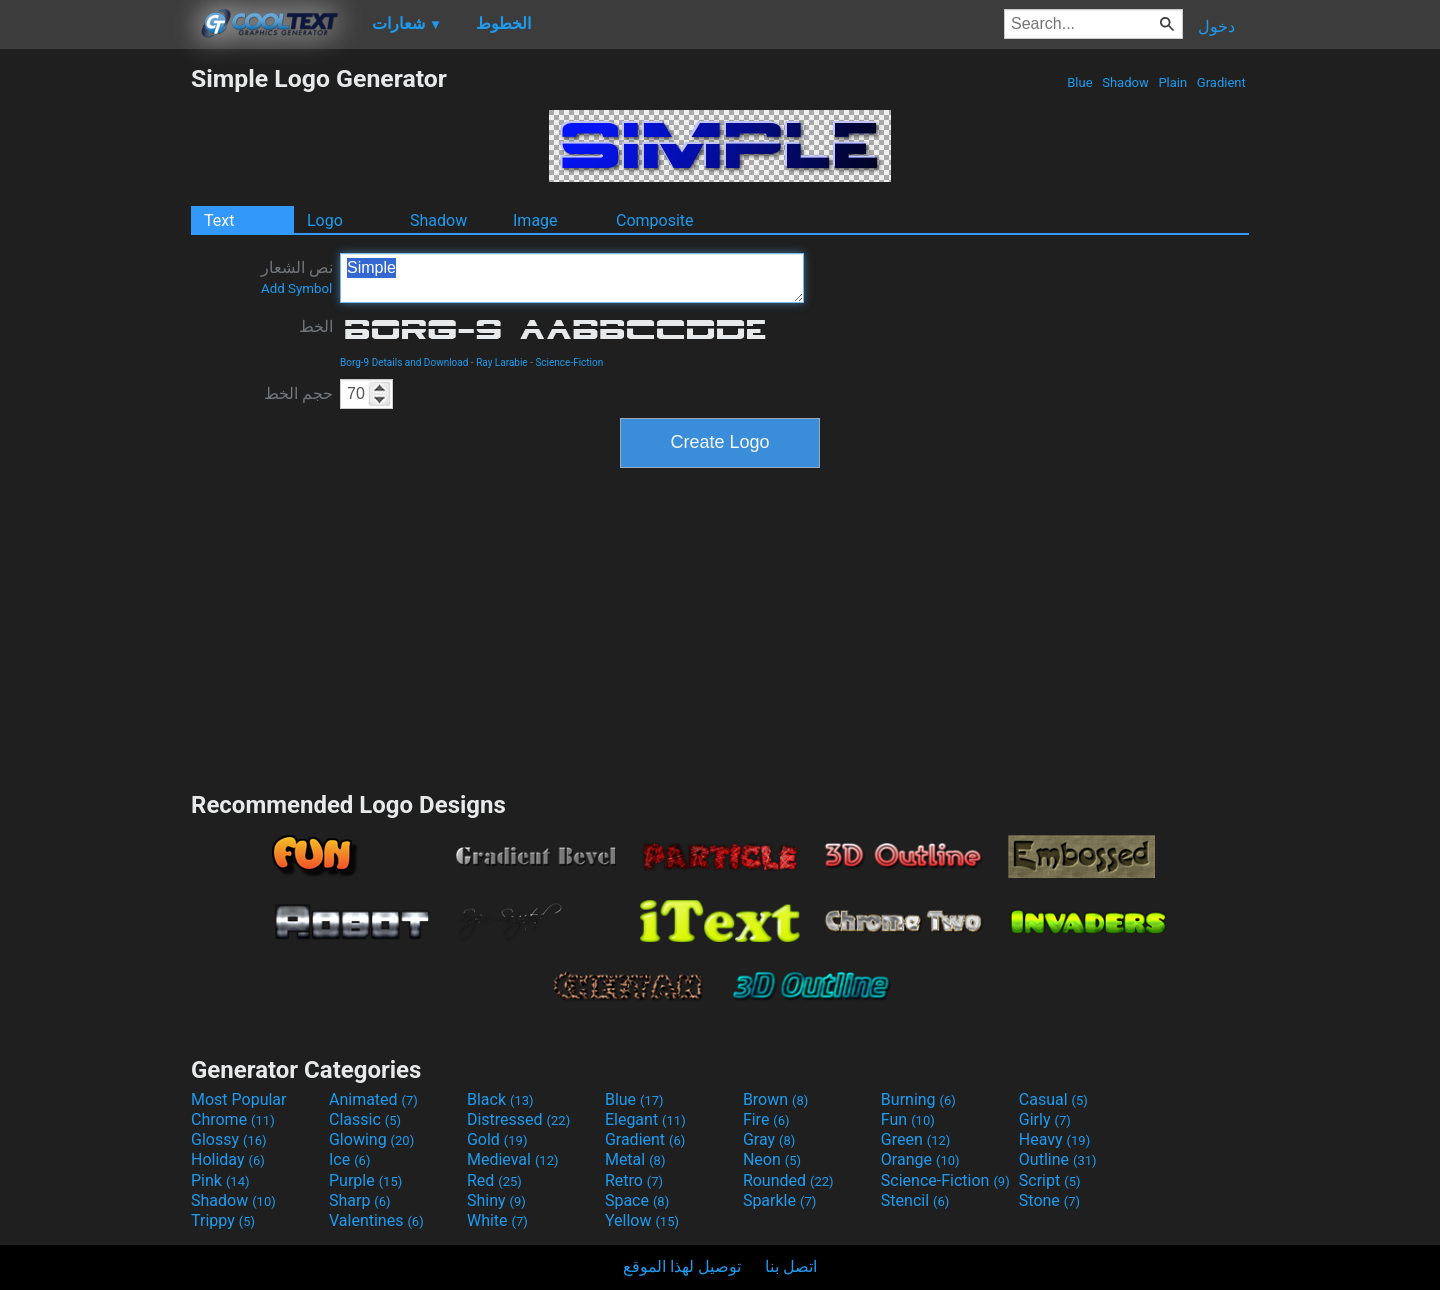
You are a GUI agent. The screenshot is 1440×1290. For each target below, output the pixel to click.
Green (916, 1139)
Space (637, 1200)
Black (500, 1099)
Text (219, 220)
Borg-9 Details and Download (404, 362)
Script (1050, 1180)
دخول (1216, 26)
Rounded (788, 1180)
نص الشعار (297, 277)
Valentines (376, 1220)
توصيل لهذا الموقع (682, 1266)
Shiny (496, 1200)
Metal (635, 1159)
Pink (220, 1180)
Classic (365, 1119)
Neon (772, 1159)
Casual (1053, 1099)
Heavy (1054, 1139)
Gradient (1221, 82)
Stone (1049, 1200)
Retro (634, 1180)
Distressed (518, 1119)
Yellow (642, 1220)
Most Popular (239, 1099)
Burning (918, 1099)
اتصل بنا (791, 1266)
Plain (1172, 82)
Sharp (360, 1200)
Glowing (371, 1139)
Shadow (1125, 82)
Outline (1058, 1159)
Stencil (915, 1200)
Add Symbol (296, 288)
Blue (1080, 82)
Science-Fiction (569, 362)
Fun (908, 1119)
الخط (316, 326)
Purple (365, 1180)
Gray (769, 1139)
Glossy (229, 1139)
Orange (920, 1159)
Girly (1045, 1119)
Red (494, 1180)
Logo (325, 220)
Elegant (645, 1119)
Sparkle (779, 1200)
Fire (766, 1119)
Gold (497, 1139)
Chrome (233, 1119)
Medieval (513, 1159)
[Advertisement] (95, 364)
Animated (373, 1099)
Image (535, 220)
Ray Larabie (502, 362)
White (497, 1220)
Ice (349, 1159)
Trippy (223, 1220)
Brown (775, 1099)
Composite (655, 220)
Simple (572, 278)
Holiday (228, 1159)
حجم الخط (298, 393)
